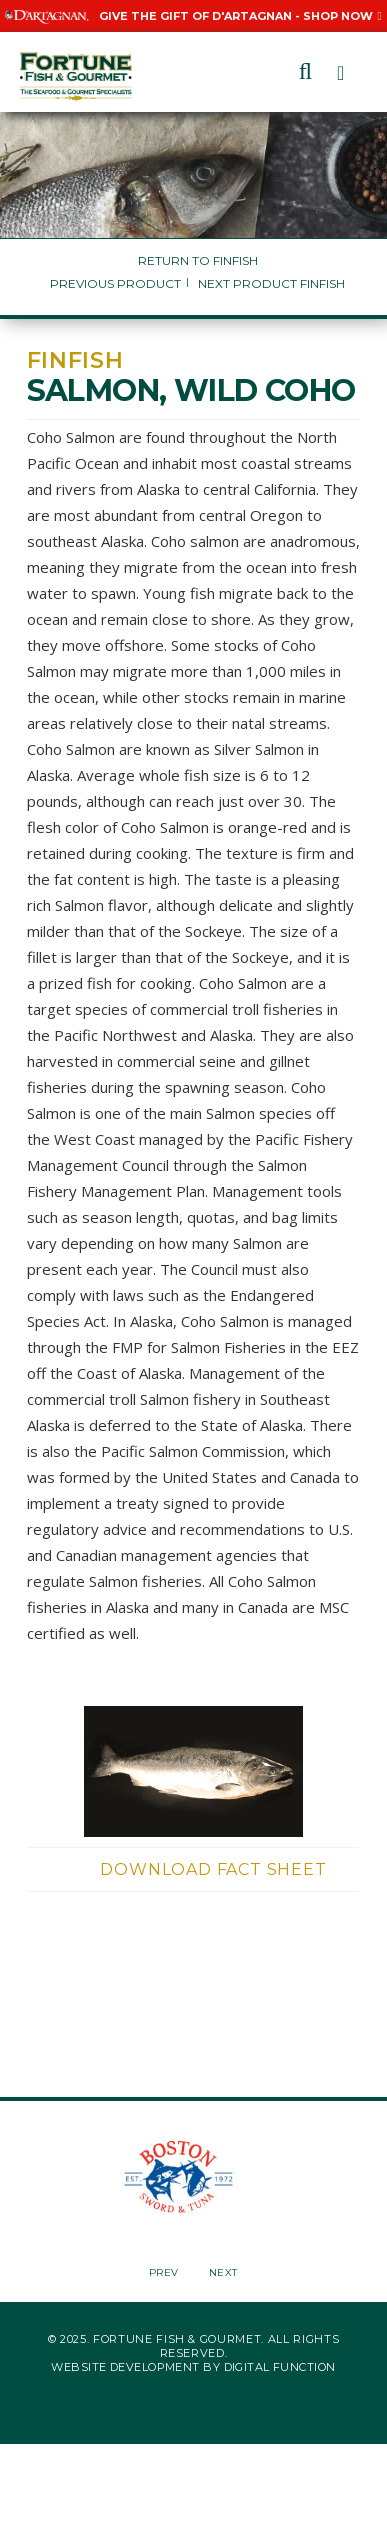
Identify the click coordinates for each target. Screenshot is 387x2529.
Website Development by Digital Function (193, 2367)
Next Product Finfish (271, 283)
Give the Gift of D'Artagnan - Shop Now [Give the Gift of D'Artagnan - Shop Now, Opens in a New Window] (240, 16)
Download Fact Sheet (213, 1869)
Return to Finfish (198, 260)
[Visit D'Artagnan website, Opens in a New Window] (47, 16)
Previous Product (115, 283)
